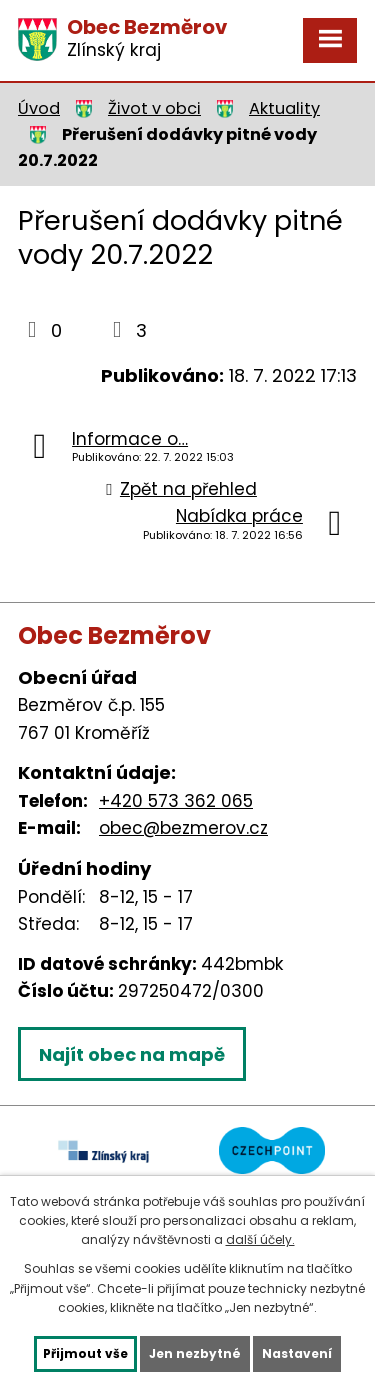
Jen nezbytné (195, 1353)
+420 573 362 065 (176, 801)
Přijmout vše (85, 1353)
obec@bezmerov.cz (183, 828)
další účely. (260, 1239)
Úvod (39, 108)
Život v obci (154, 108)
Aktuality (284, 108)
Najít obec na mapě (132, 1054)
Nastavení (297, 1353)
